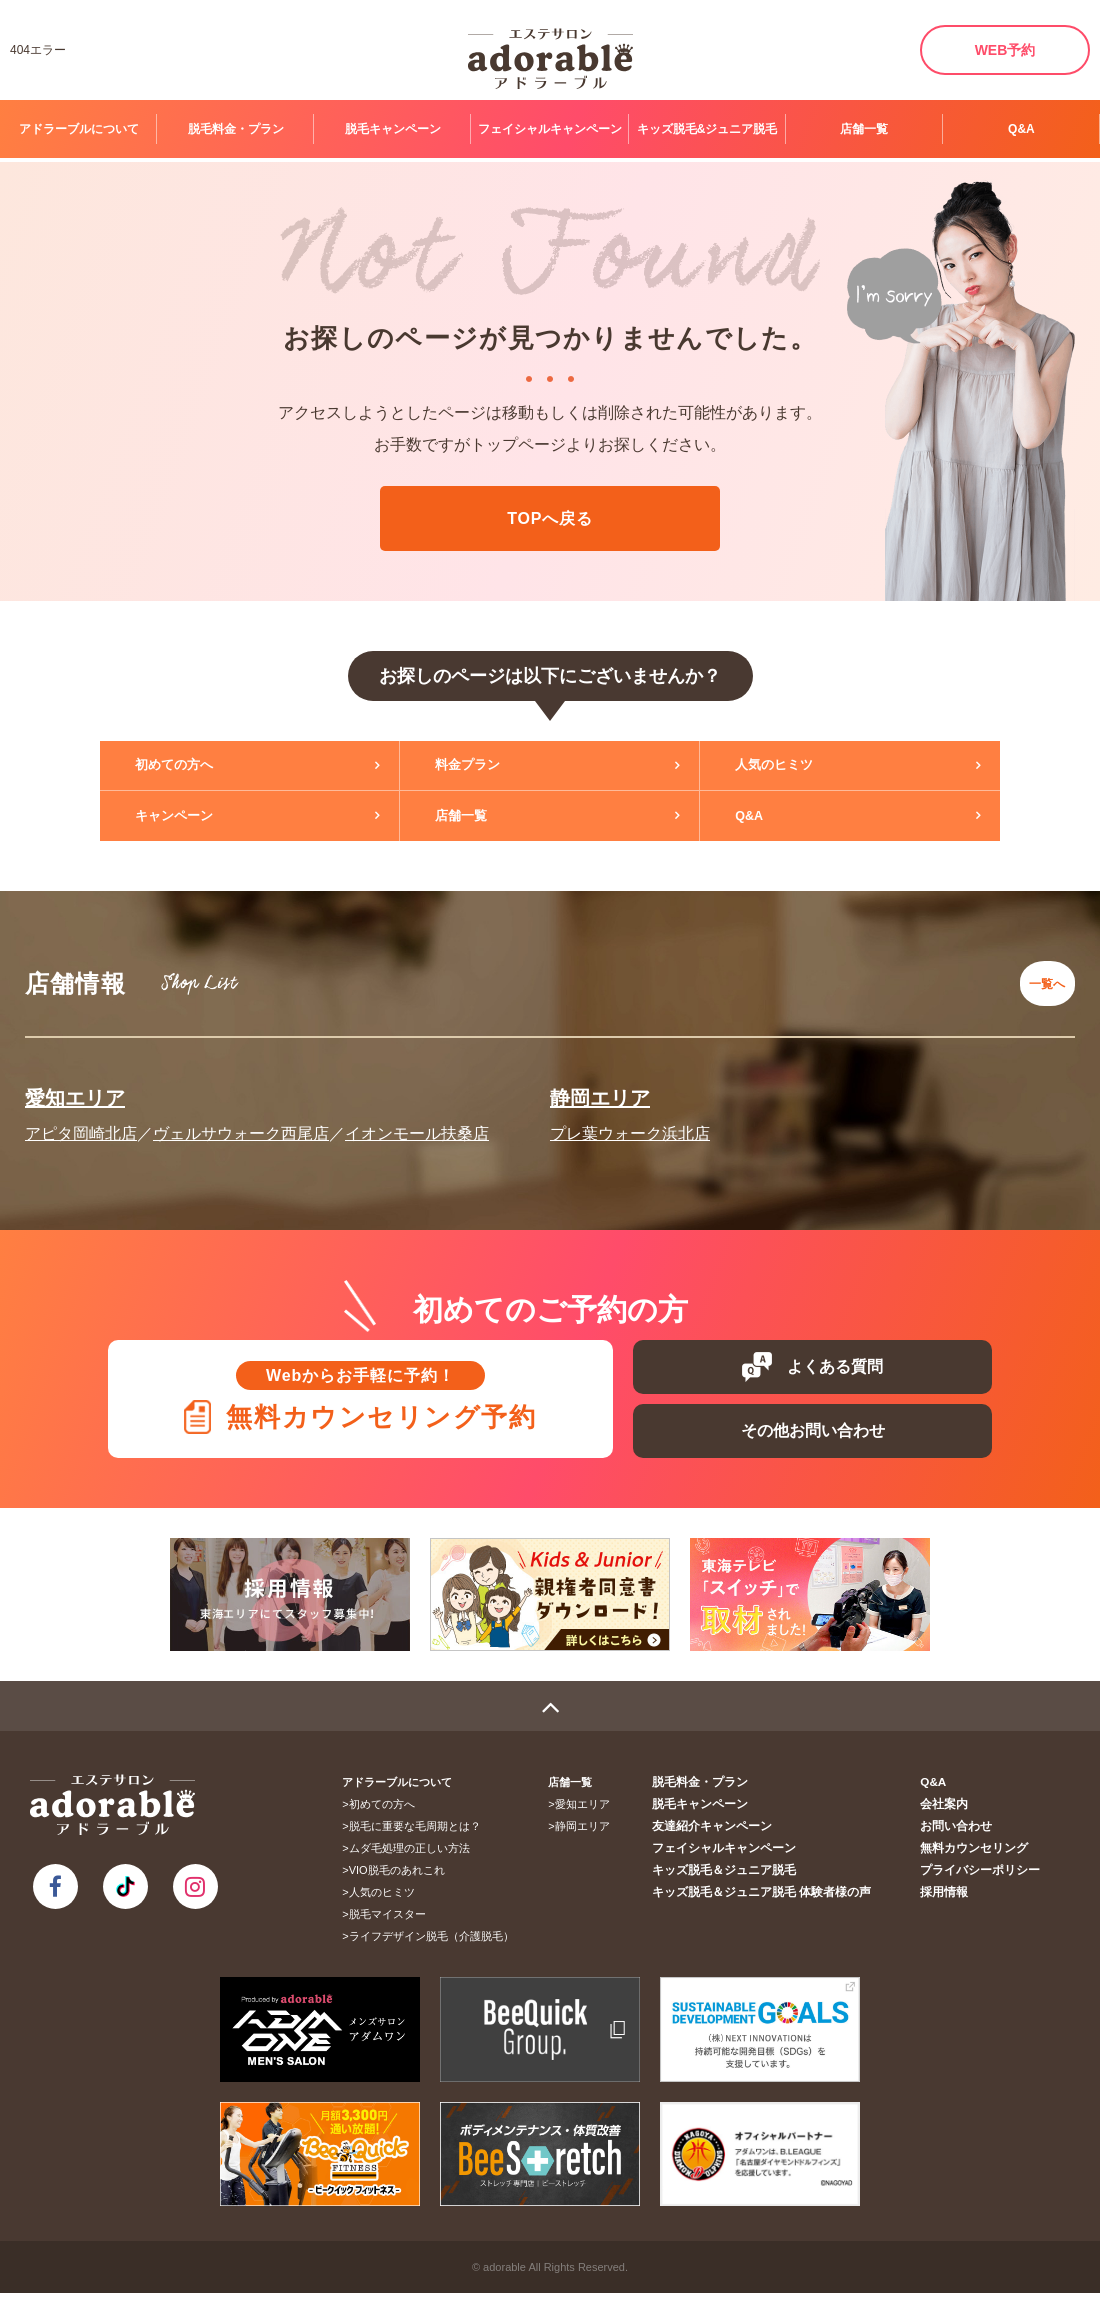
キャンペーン (192, 816)
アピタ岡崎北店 (81, 1118)
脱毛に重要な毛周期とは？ (422, 1834)
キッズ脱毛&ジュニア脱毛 (707, 129)
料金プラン (485, 766)
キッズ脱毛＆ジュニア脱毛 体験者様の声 (780, 1900)
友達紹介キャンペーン (735, 1834)
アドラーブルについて (79, 129)
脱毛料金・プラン (236, 129)
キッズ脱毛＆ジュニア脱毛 (746, 1878)
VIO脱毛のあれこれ (404, 1878)
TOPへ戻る (549, 518)
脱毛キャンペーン (393, 129)
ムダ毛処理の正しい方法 (416, 1856)
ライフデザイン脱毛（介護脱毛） (438, 1944)
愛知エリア (75, 1083)
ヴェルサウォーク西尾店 (241, 1118)
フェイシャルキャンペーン (550, 129)
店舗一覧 (864, 129)
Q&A (1021, 129)
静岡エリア (600, 1083)
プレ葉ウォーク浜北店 (630, 1118)
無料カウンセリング (979, 1856)
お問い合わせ (963, 1834)
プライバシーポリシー (985, 1878)
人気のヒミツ (792, 766)
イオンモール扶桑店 (417, 1118)
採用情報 (952, 1900)
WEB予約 (1005, 50)
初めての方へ (192, 766)
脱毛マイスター (394, 1922)
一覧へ (1040, 975)
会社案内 (952, 1812)
